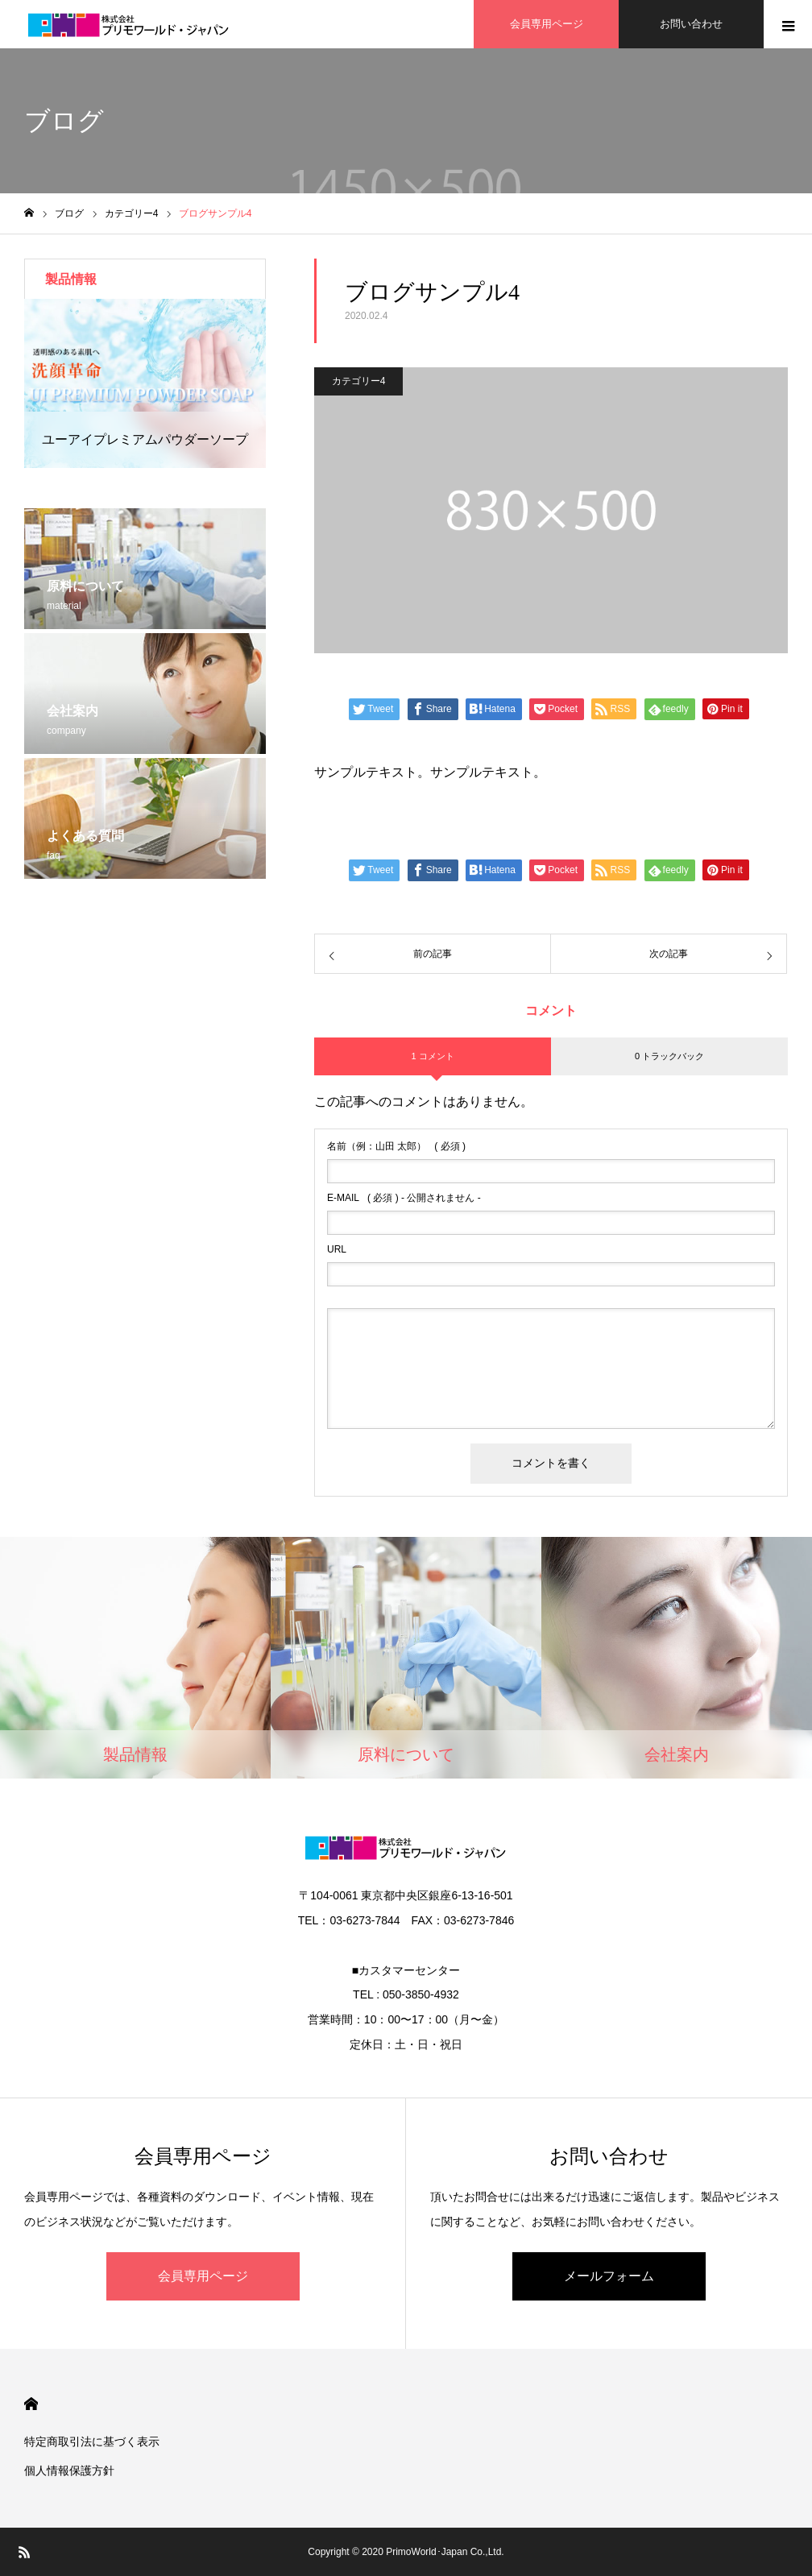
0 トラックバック (669, 1056)
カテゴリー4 (359, 381)
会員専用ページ (203, 2276)
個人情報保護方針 (69, 2470)
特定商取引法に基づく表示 (92, 2441)
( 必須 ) (396, 1146)
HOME (31, 2404)
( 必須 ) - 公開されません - (404, 1198)
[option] (145, 383)
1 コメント (432, 1056)
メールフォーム (609, 2276)
